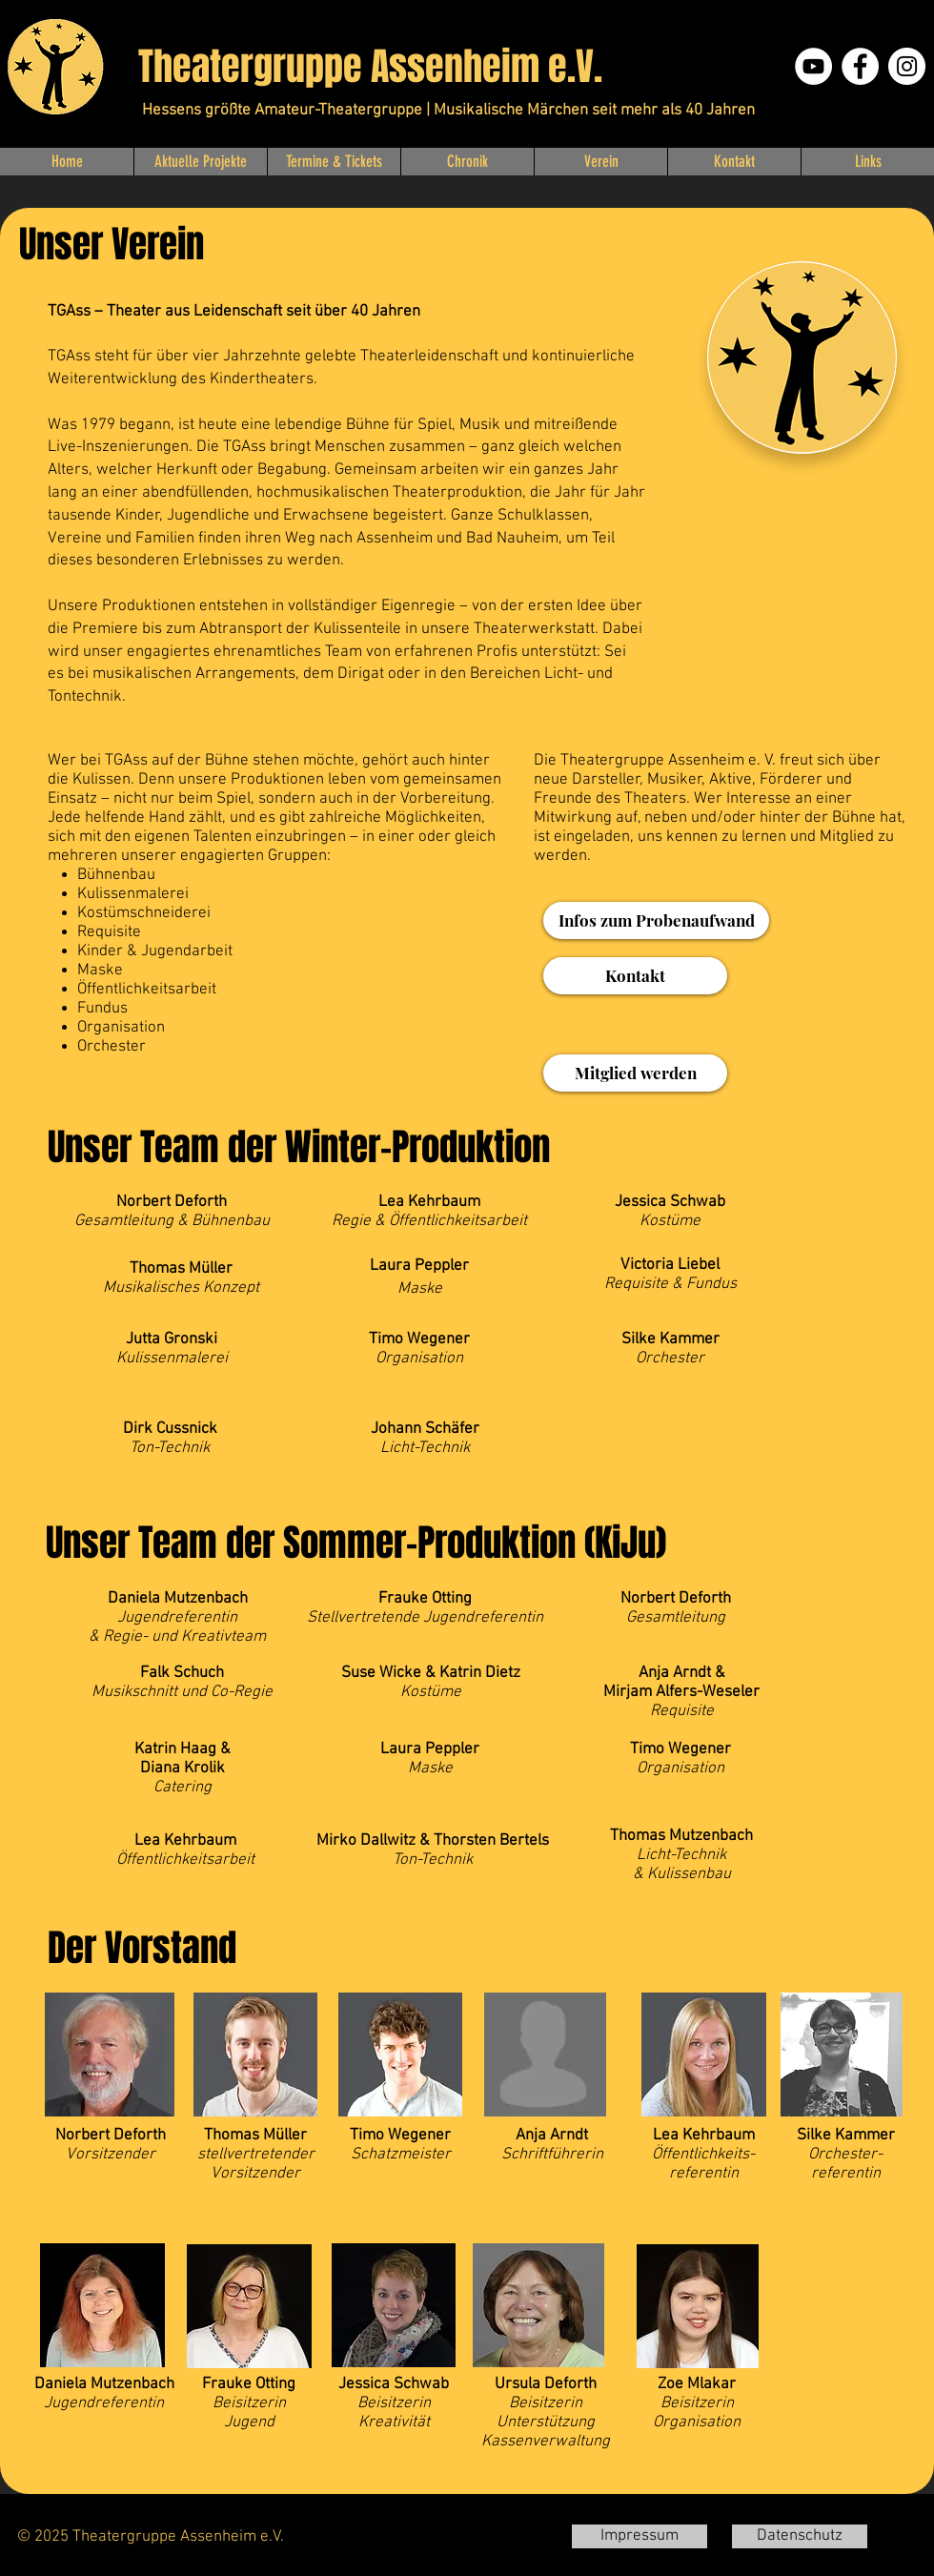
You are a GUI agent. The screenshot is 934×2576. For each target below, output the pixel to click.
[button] (200, 161)
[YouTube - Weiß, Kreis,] (813, 66)
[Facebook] (860, 66)
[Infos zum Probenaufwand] (656, 920)
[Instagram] (906, 66)
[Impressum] (639, 2536)
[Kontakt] (635, 975)
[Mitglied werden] (635, 1073)
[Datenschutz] (799, 2536)
